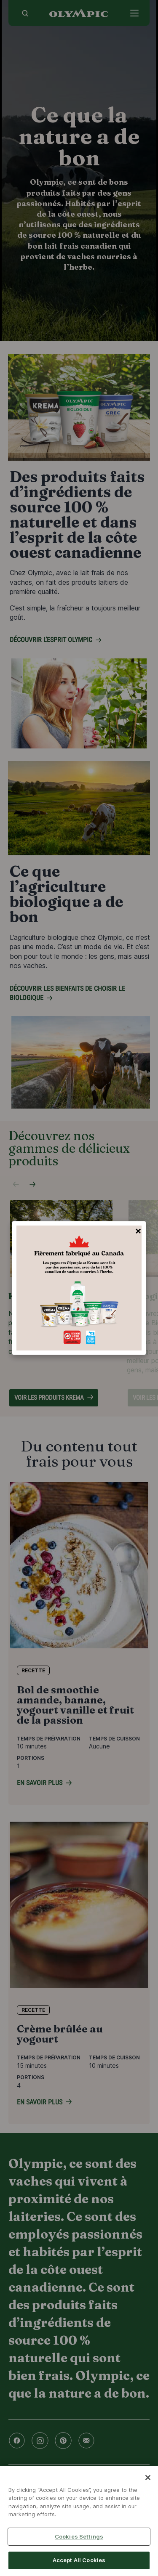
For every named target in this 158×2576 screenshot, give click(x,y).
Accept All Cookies (79, 2560)
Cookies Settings (79, 2536)
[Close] (148, 2477)
